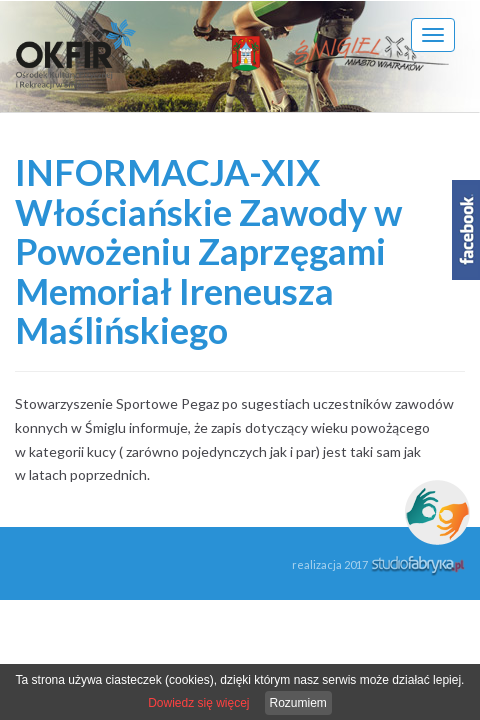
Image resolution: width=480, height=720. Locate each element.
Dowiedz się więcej (198, 703)
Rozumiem (298, 703)
